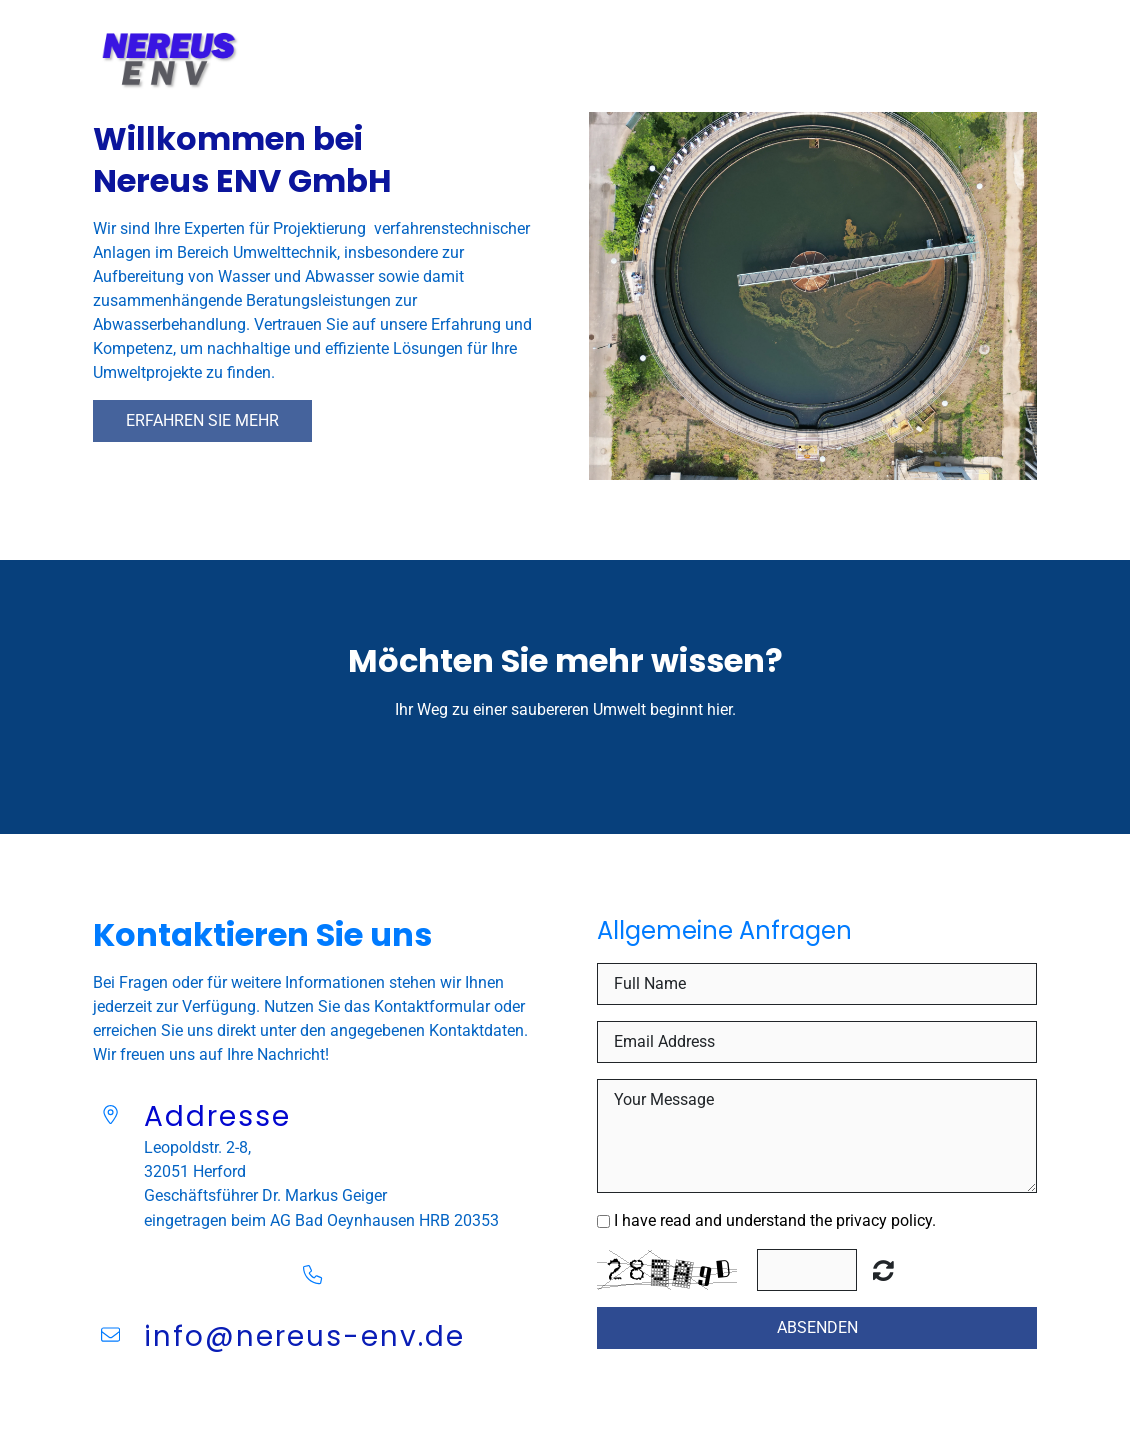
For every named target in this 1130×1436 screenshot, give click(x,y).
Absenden (817, 1327)
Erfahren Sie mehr (202, 420)
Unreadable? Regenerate (883, 1270)
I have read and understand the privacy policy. (775, 1220)
